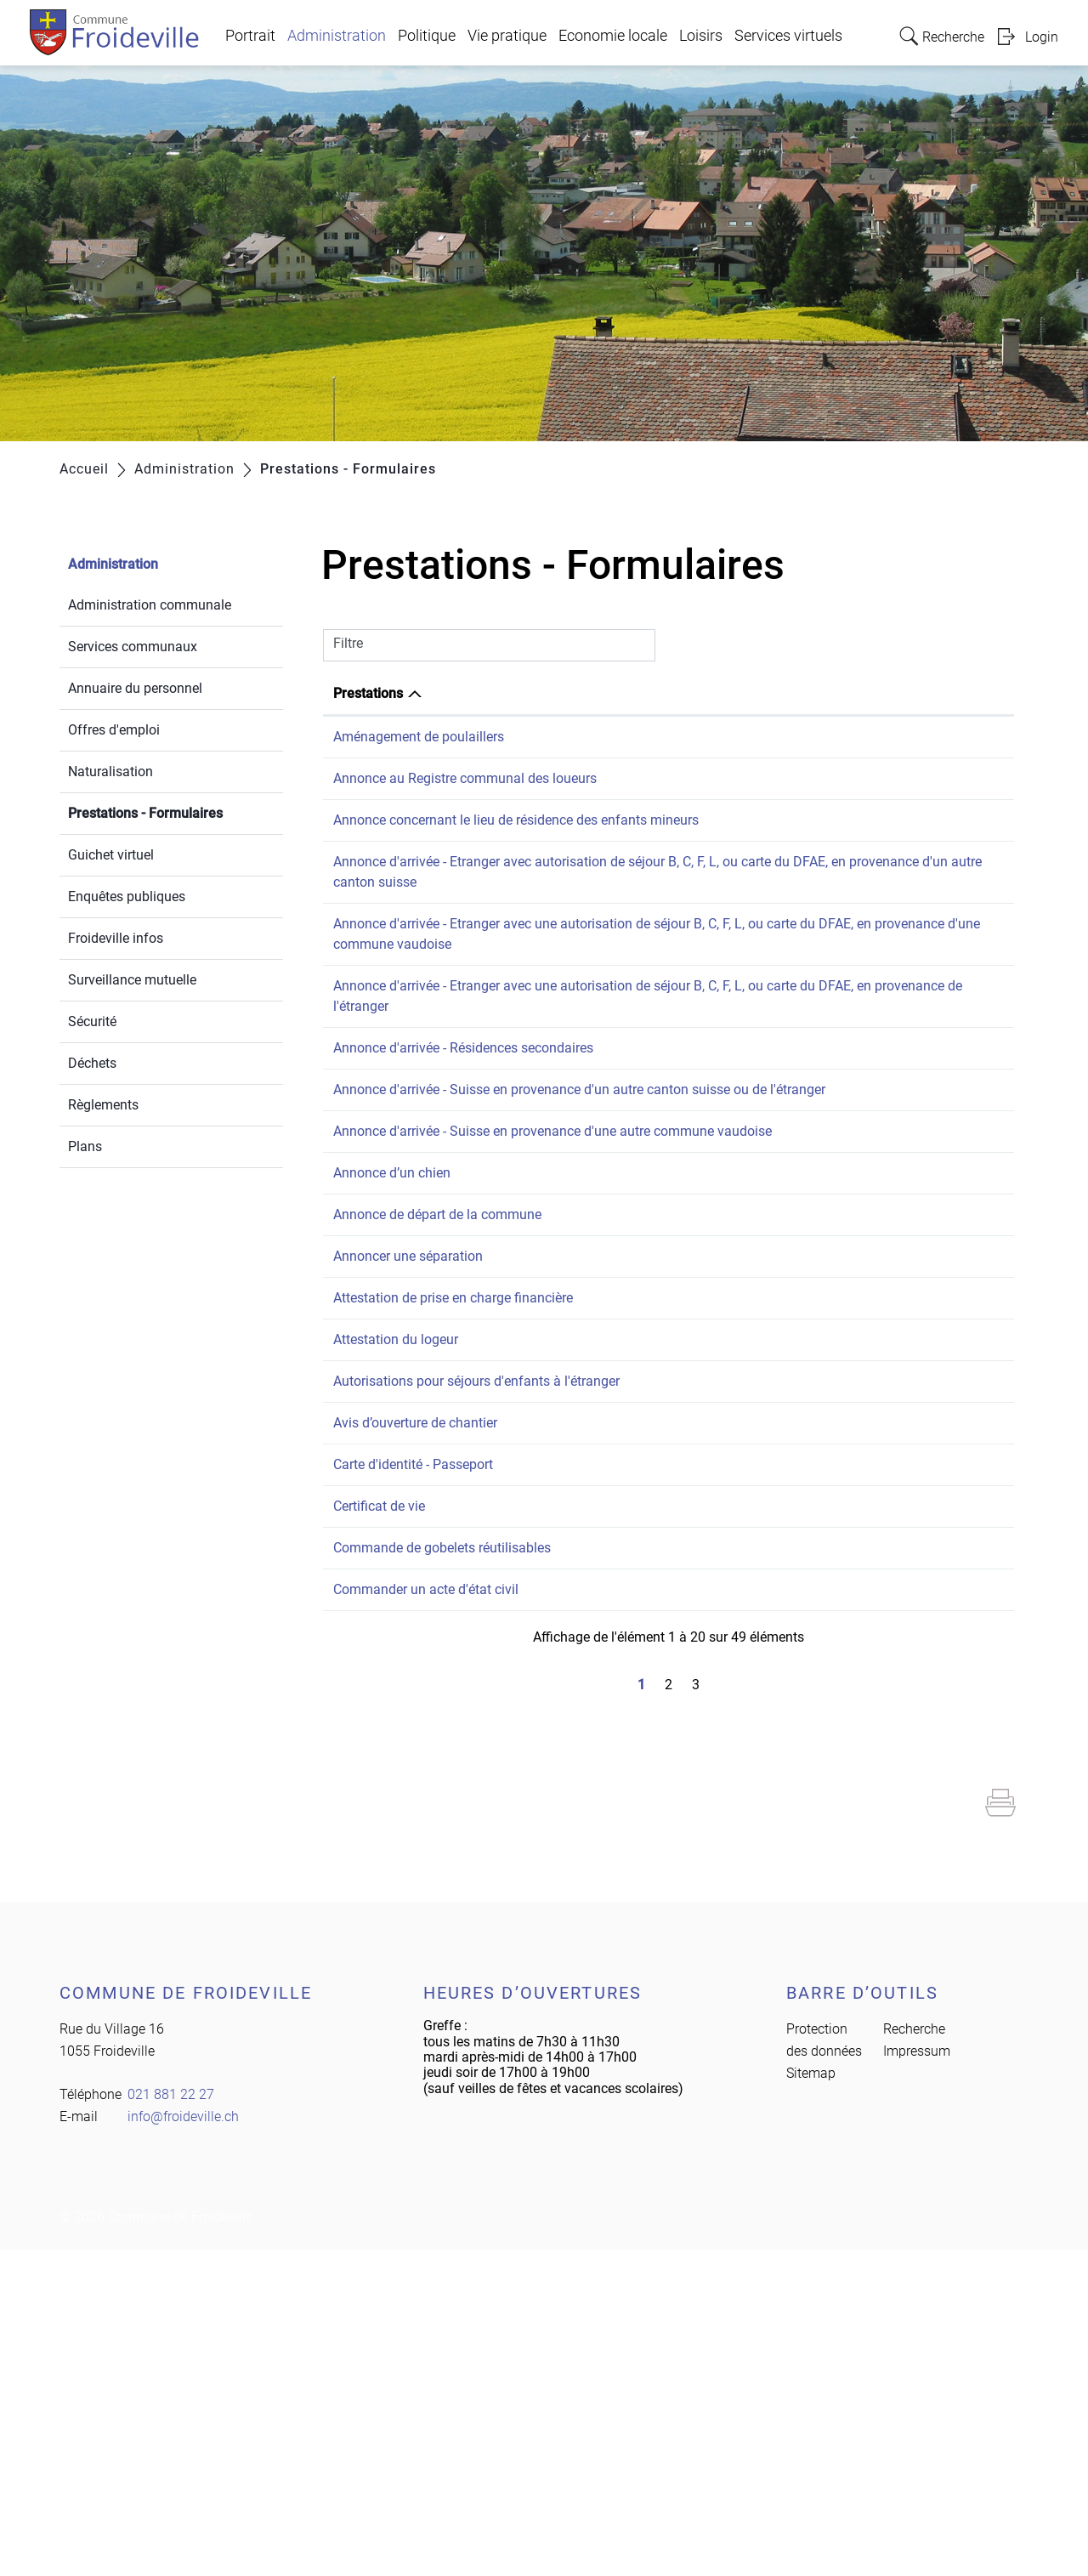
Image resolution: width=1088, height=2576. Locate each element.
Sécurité (92, 1021)
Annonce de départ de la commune (437, 1357)
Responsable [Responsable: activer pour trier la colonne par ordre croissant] (772, 693)
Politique (427, 35)
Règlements (103, 1105)
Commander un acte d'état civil (425, 1895)
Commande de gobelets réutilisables (442, 1854)
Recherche (914, 2355)
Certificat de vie (379, 1792)
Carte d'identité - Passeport (413, 1730)
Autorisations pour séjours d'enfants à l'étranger (476, 1605)
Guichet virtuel (111, 855)
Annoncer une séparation (408, 1419)
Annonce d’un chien (391, 1316)
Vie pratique (507, 35)
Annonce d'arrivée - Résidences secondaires (463, 1129)
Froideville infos (115, 938)
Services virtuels (788, 35)
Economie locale (612, 35)
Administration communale (149, 605)
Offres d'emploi (114, 730)
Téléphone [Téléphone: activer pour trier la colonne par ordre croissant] (948, 693)
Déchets (92, 1063)
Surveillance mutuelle (132, 980)
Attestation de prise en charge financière (453, 1481)
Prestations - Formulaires (175, 811)
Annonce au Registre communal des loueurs (465, 799)
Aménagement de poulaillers (418, 737)
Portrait (250, 35)
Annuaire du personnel (135, 688)
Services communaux (132, 646)
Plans (85, 1146)
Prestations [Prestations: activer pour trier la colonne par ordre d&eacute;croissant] (368, 693)
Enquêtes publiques (126, 896)
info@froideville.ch (183, 2443)
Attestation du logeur (395, 1543)
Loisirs (700, 35)
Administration (336, 35)
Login (1041, 37)
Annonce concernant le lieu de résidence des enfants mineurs (516, 861)
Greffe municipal (783, 1316)
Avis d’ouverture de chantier (415, 1668)
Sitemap (811, 2400)
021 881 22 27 (959, 737)
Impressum (916, 2377)
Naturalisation (110, 771)
